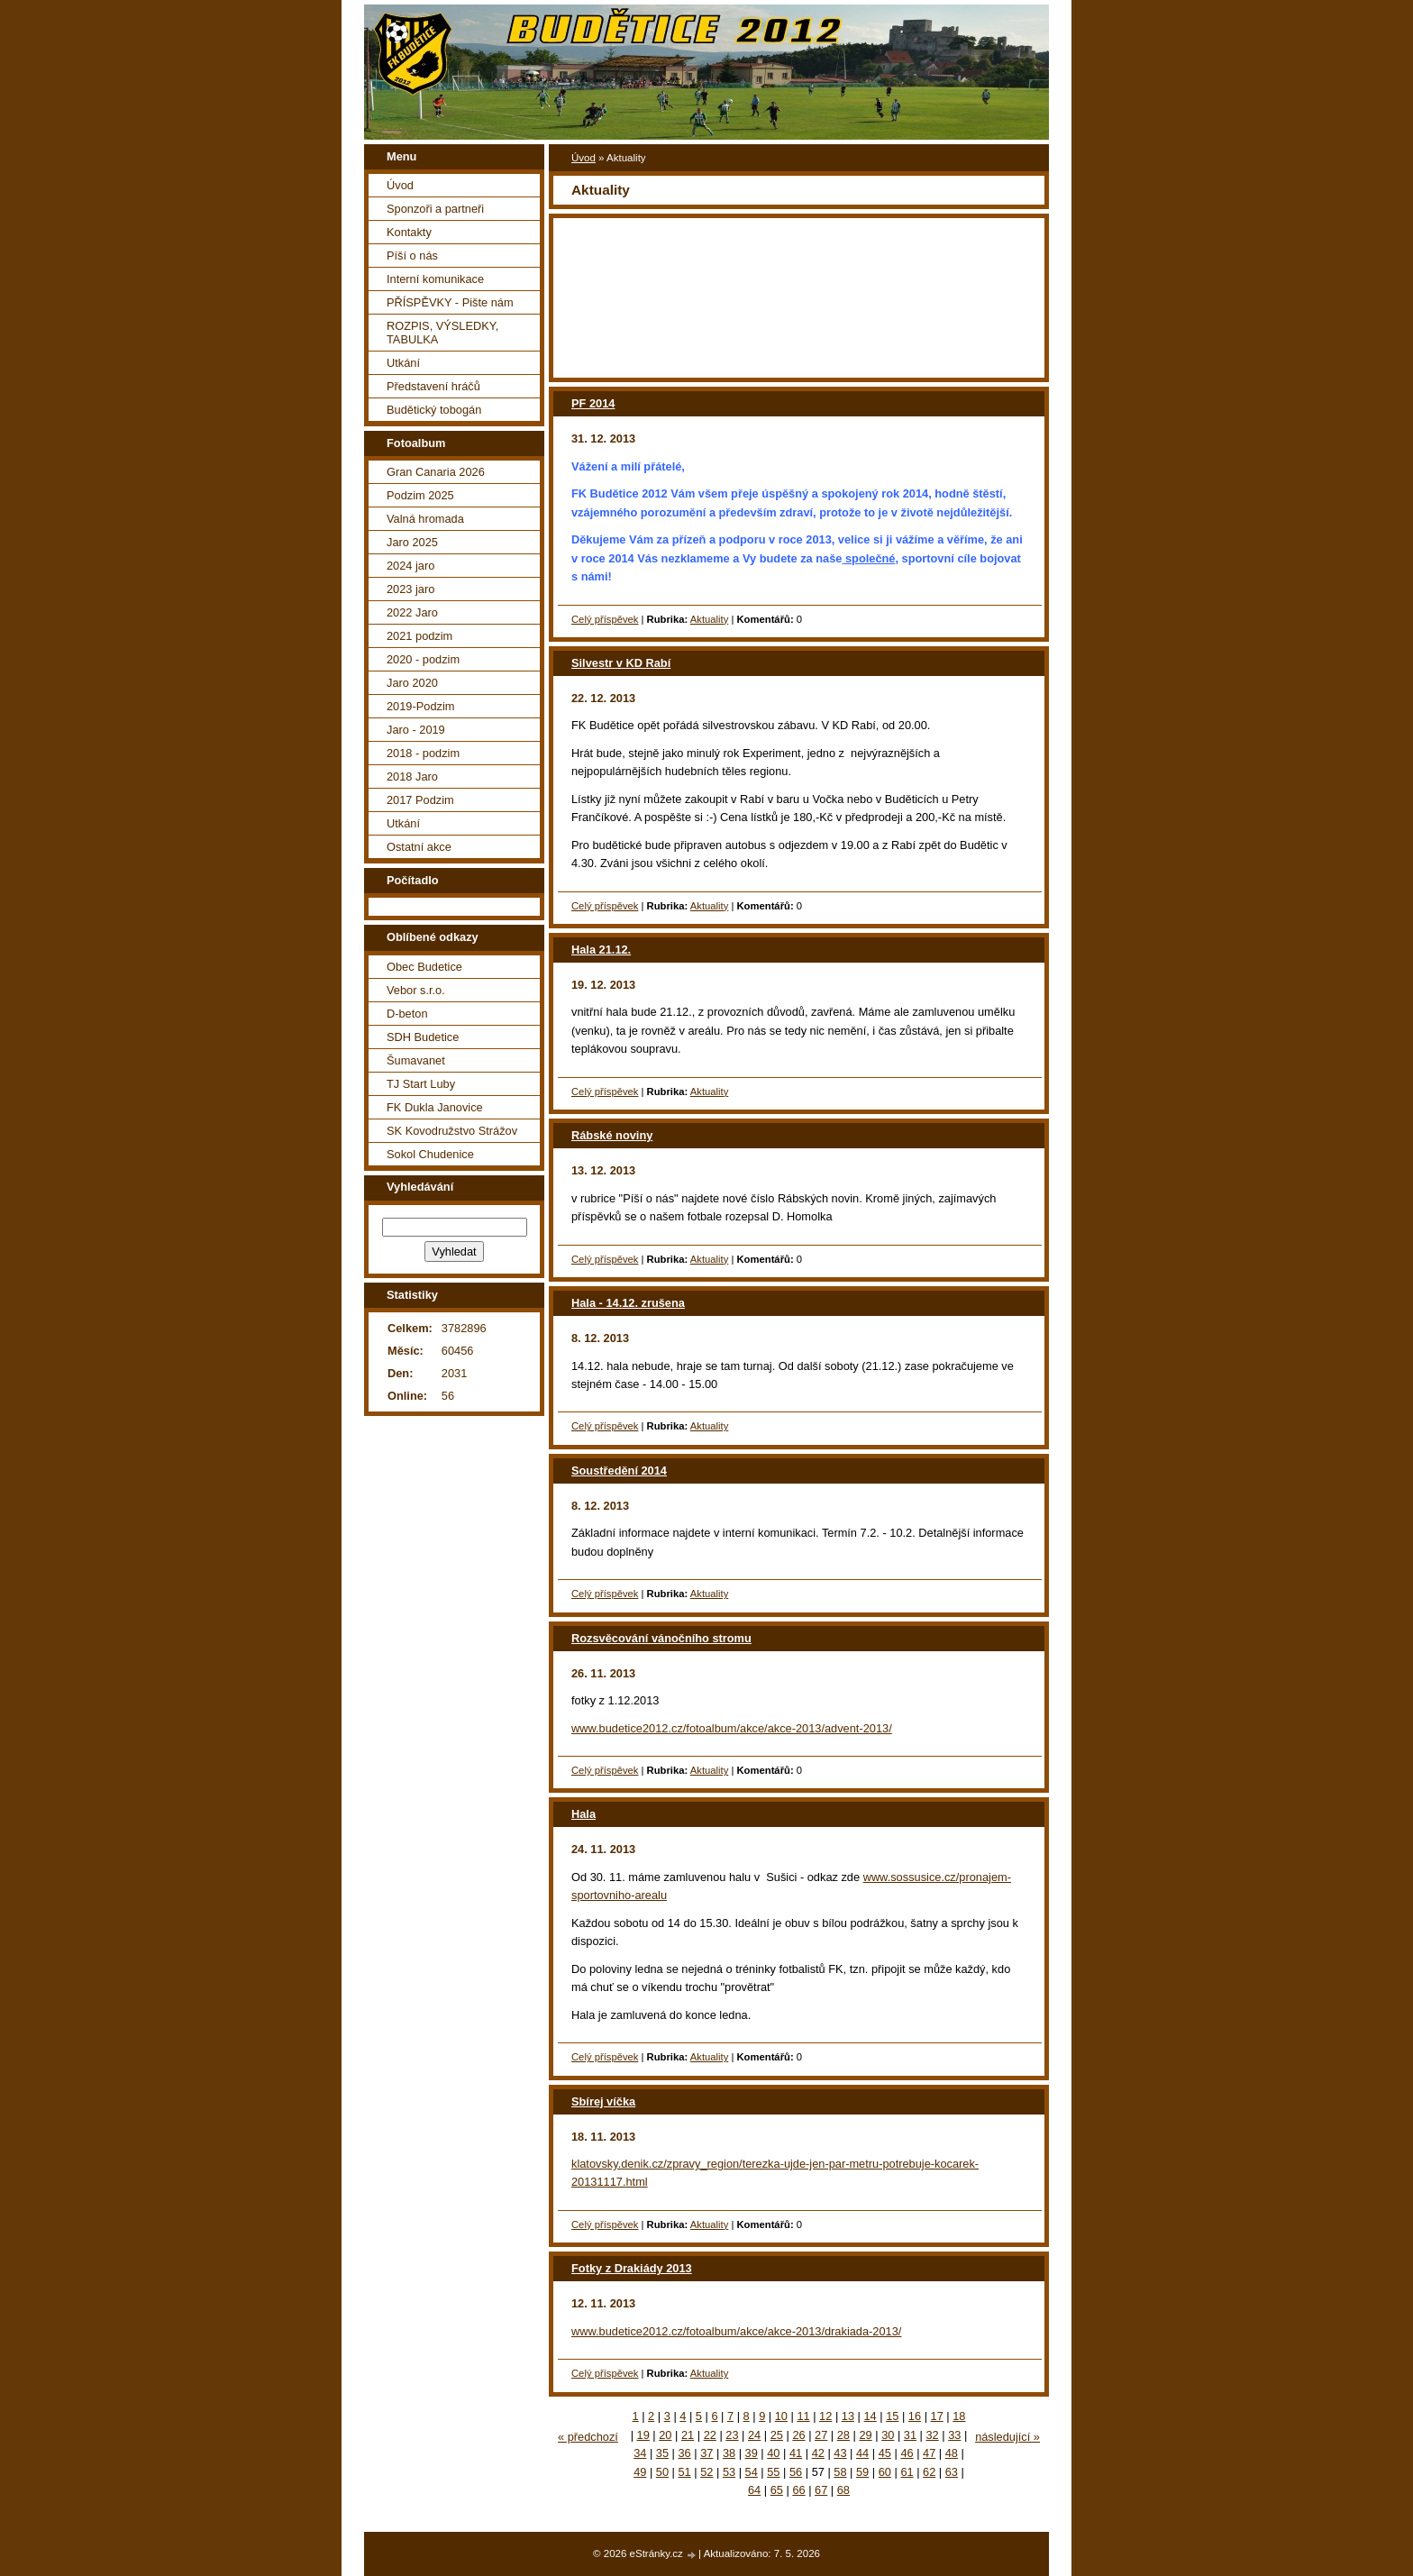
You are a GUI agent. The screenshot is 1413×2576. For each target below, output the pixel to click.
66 (798, 2490)
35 (662, 2453)
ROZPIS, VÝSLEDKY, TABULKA (442, 332)
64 (754, 2490)
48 (951, 2453)
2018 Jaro (412, 776)
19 (643, 2435)
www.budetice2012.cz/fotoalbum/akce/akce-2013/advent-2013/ (731, 1728)
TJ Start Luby (421, 1084)
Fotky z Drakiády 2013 (631, 2268)
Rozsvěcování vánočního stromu (661, 1638)
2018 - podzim (423, 753)
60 (885, 2472)
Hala (583, 1814)
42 (818, 2453)
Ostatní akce (419, 847)
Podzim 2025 (420, 495)
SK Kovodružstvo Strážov (452, 1130)
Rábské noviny (611, 1135)
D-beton (407, 1013)
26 (798, 2435)
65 (776, 2490)
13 (848, 2416)
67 (821, 2490)
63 (951, 2472)
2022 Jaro (412, 612)
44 (862, 2453)
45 (885, 2453)
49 (640, 2472)
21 (687, 2435)
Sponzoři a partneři (435, 208)
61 (906, 2472)
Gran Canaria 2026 (436, 472)
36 (685, 2453)
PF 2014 (593, 403)
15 (892, 2416)
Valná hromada (425, 518)
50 (662, 2472)
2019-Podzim (420, 706)
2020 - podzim (423, 659)
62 (929, 2472)
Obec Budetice (424, 966)
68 (843, 2490)
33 (954, 2435)
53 (729, 2472)
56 (795, 2472)
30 (887, 2435)
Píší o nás (412, 255)
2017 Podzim (420, 800)
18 (959, 2416)
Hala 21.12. (601, 949)
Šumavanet (416, 1060)
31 (910, 2435)
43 (840, 2453)
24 (754, 2435)
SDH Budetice (423, 1037)
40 (773, 2453)
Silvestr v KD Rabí (620, 663)
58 (840, 2472)
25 (776, 2435)
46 (906, 2453)
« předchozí (588, 2437)
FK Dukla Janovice (435, 1107)
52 (706, 2472)
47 (929, 2453)
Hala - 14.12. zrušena (628, 1303)
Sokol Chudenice (430, 1154)
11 (803, 2416)
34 (640, 2453)
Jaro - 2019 (416, 729)
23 (731, 2435)
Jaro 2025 (412, 542)
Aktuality (709, 619)
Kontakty (409, 232)
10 (781, 2416)
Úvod (583, 157)
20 (665, 2435)
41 (795, 2453)
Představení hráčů (433, 386)
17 (937, 2416)
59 (862, 2472)
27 (821, 2435)
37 (706, 2453)
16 (914, 2416)
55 (773, 2472)
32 (932, 2435)
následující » (1007, 2437)
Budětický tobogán (434, 409)
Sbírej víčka (603, 2101)
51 (685, 2472)
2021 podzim (419, 636)
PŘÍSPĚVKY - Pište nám (450, 302)
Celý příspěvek (604, 619)
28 (843, 2435)
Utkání (403, 363)
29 (865, 2435)
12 (825, 2416)
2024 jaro (410, 565)
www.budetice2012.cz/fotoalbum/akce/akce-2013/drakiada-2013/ (736, 2331)
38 (729, 2453)
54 (751, 2472)
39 (751, 2453)
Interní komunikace (435, 279)
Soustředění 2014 (619, 1470)
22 (710, 2435)
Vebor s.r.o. (416, 990)
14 (869, 2416)
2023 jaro (410, 589)
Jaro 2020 (412, 683)
